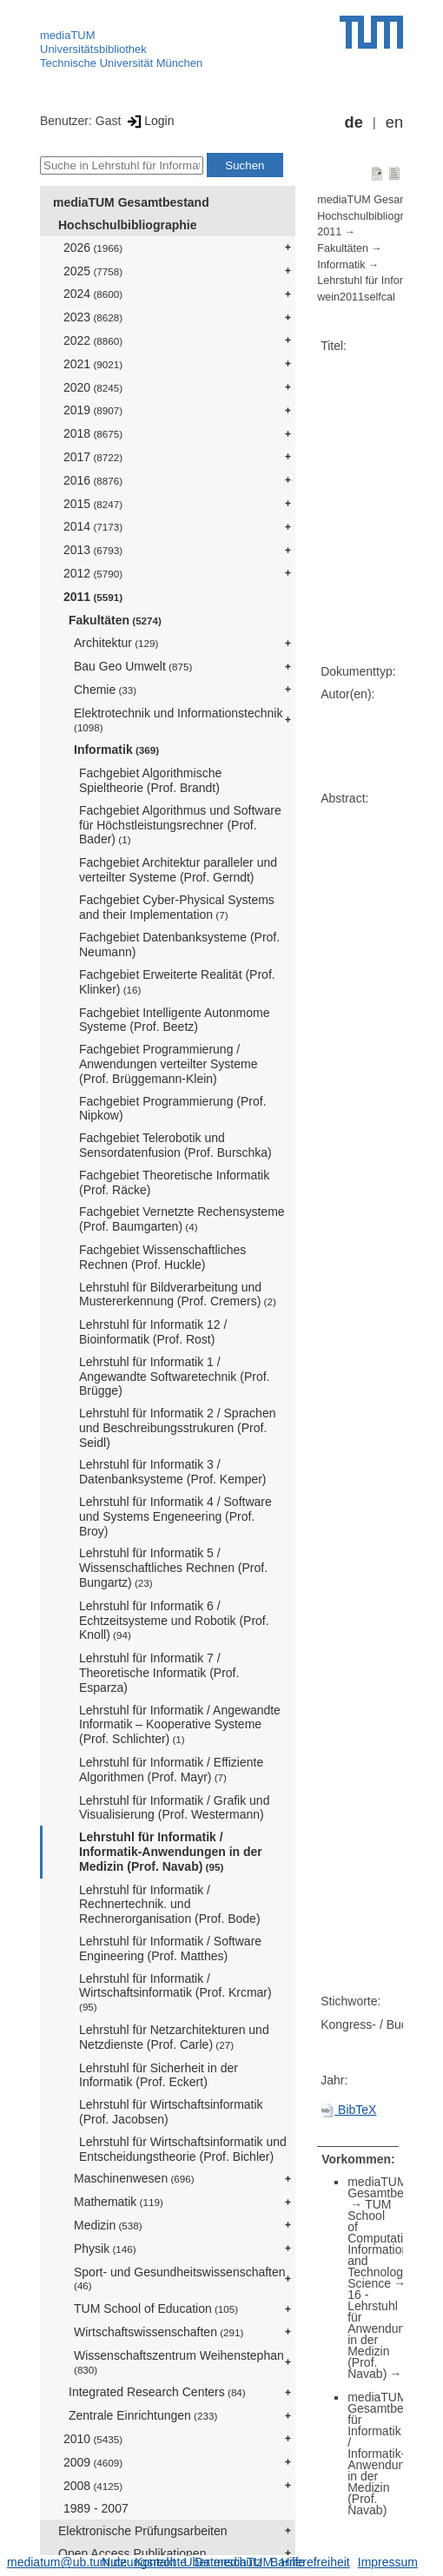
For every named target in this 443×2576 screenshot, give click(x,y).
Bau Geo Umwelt (133, 666)
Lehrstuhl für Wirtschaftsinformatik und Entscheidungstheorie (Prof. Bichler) (183, 2149)
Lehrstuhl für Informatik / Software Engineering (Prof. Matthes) (170, 1948)
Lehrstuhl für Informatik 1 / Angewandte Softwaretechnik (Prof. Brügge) (174, 1376)
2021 (92, 364)
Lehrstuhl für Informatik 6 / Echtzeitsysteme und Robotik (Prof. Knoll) (174, 1620)
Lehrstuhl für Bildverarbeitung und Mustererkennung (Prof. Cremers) (177, 1294)
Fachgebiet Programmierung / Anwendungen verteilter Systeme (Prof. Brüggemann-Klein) (168, 1064)
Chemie (105, 690)
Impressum (388, 2562)
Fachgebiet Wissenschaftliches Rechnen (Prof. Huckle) (162, 1257)
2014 (92, 526)
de (354, 122)
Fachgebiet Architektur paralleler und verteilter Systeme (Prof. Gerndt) (178, 869)
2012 (92, 573)
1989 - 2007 (96, 2508)
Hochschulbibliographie (127, 225)
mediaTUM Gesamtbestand (131, 202)
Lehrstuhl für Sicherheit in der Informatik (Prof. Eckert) (158, 2075)
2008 (92, 2486)
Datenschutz (228, 2562)
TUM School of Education (156, 2308)
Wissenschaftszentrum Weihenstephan (179, 2361)
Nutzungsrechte (144, 2562)
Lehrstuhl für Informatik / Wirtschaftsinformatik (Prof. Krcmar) (175, 1992)
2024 (92, 294)
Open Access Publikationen (132, 2553)
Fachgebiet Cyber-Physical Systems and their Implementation (176, 907)
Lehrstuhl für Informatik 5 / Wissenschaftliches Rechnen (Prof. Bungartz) (173, 1567)
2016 (92, 480)
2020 (92, 387)
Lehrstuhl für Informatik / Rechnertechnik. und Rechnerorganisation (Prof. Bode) (170, 1904)
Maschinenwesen (134, 2178)
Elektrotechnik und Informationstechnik (178, 719)
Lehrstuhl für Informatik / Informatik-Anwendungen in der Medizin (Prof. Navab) (170, 1851)
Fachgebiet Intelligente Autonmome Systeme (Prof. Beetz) (174, 1020)
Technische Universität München (121, 62)
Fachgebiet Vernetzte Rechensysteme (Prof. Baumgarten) (182, 1219)
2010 (92, 2439)
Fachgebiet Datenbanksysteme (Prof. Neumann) (179, 944)
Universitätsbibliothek (93, 49)
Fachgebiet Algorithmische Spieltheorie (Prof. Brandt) (150, 780)
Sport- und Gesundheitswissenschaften (180, 2278)
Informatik (116, 749)
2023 (92, 317)
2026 (92, 247)
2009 (92, 2462)
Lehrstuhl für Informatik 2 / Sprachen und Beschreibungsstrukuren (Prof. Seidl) (177, 1428)
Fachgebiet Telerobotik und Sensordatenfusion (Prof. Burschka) (175, 1145)
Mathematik (118, 2202)
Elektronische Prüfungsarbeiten (143, 2531)
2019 (92, 410)
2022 (92, 340)
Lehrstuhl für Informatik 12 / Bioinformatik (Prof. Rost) (153, 1332)
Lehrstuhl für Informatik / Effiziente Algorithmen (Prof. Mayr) (171, 1769)
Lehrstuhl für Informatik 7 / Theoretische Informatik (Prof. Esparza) (159, 1672)
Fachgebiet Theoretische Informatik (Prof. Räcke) (174, 1182)
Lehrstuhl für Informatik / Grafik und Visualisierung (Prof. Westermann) (174, 1807)
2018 (92, 433)
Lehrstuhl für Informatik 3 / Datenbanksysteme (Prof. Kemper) (173, 1471)
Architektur (116, 643)
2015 (92, 504)
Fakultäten (115, 620)
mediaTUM (68, 35)
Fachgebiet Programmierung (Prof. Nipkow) (173, 1108)
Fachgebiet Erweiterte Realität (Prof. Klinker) (177, 982)
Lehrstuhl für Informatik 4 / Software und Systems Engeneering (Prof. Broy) (175, 1516)
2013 (92, 550)
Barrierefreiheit (310, 2562)
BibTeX (348, 2110)
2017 (92, 457)
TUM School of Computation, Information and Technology (383, 2238)
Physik (105, 2249)
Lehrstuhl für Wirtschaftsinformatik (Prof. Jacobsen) (171, 2111)
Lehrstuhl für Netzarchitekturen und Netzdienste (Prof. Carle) (174, 2037)
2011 (92, 597)
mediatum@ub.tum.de (67, 2562)
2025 (92, 271)
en (394, 122)
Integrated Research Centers (157, 2392)
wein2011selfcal (356, 297)
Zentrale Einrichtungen (143, 2415)
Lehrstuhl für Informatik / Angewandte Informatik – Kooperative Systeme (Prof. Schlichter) (180, 1725)
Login (149, 121)
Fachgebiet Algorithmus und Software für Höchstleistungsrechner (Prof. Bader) (180, 825)
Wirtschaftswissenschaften (158, 2332)
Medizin (108, 2225)
